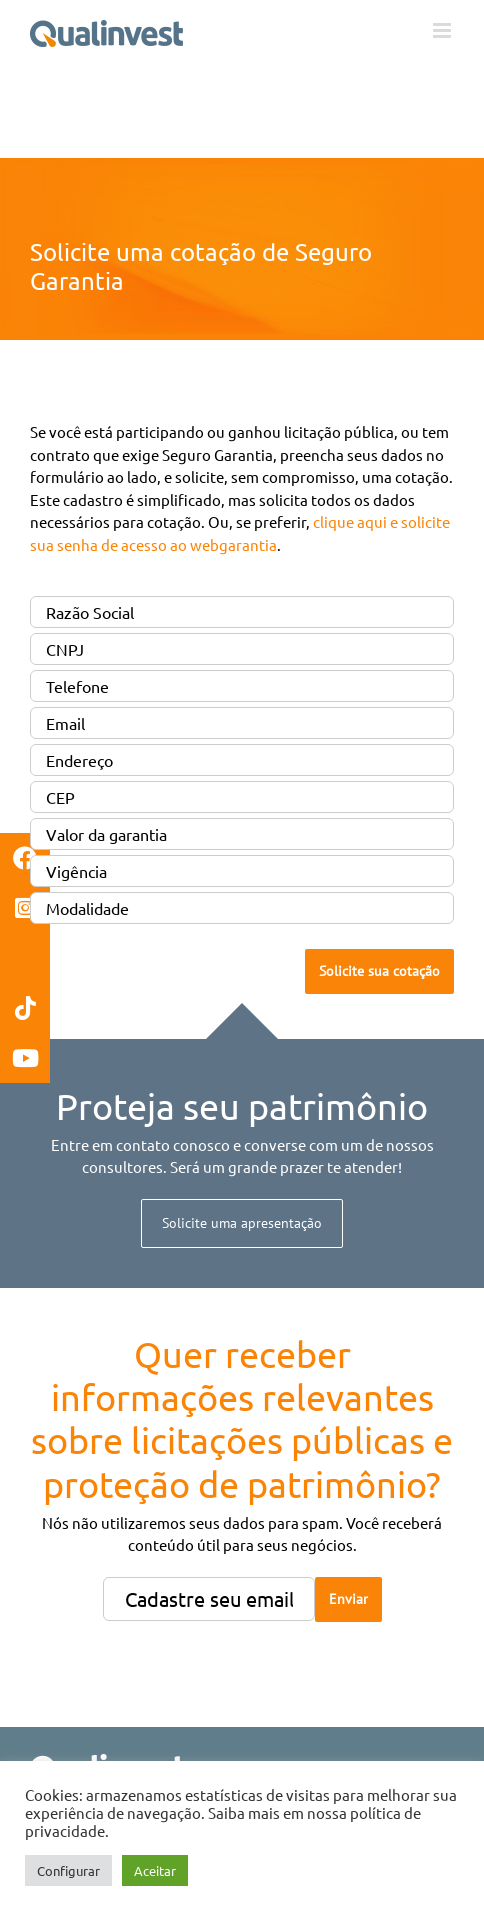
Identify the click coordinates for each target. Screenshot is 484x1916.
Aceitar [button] (155, 1870)
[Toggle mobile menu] (443, 30)
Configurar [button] (68, 1870)
